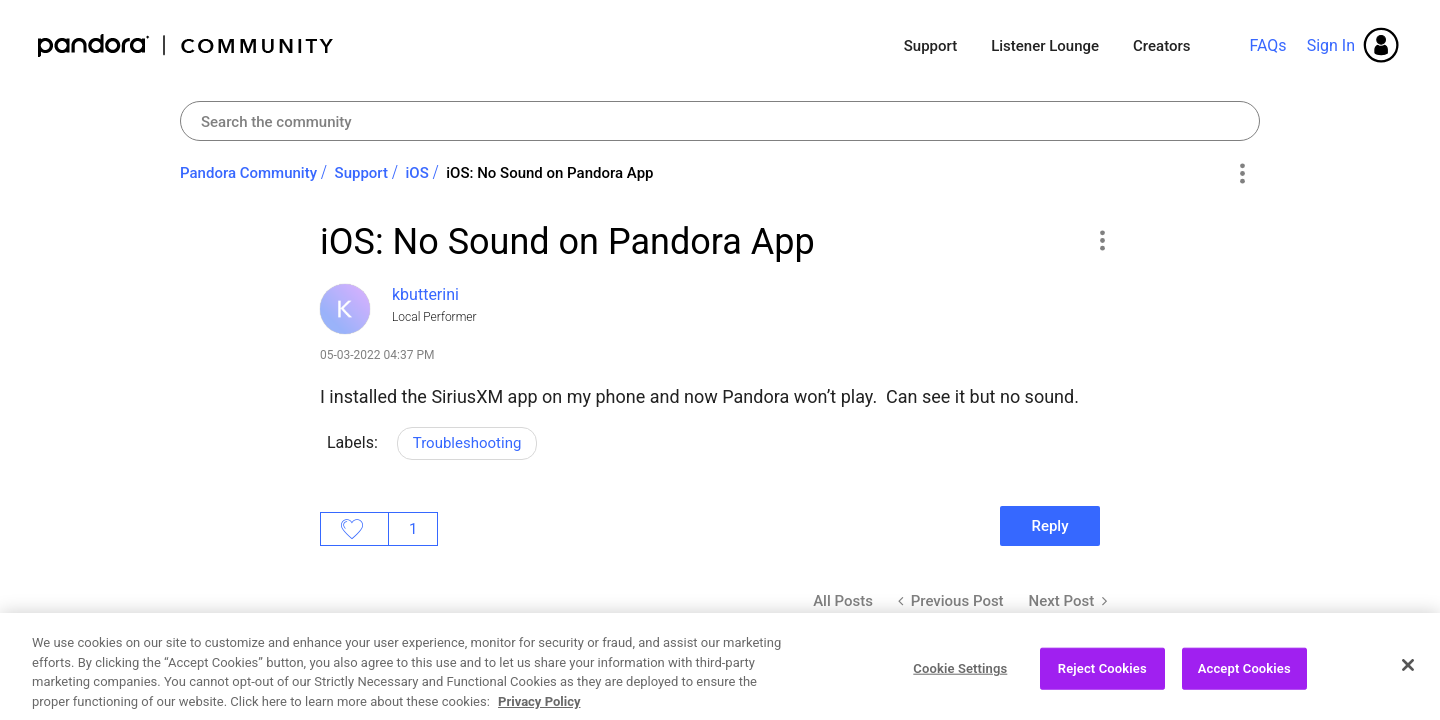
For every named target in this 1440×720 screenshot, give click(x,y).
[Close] (1408, 685)
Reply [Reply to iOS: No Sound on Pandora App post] (1049, 526)
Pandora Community (186, 45)
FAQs (1267, 45)
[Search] (720, 121)
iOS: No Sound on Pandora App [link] (549, 173)
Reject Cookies (1102, 688)
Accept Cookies (1244, 688)
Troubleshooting (467, 443)
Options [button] (1241, 174)
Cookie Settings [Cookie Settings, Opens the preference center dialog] (960, 688)
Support (930, 46)
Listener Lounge (1045, 46)
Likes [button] (354, 529)
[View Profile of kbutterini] (425, 294)
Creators (1161, 46)
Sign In (1331, 45)
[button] (1101, 240)
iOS (417, 173)
